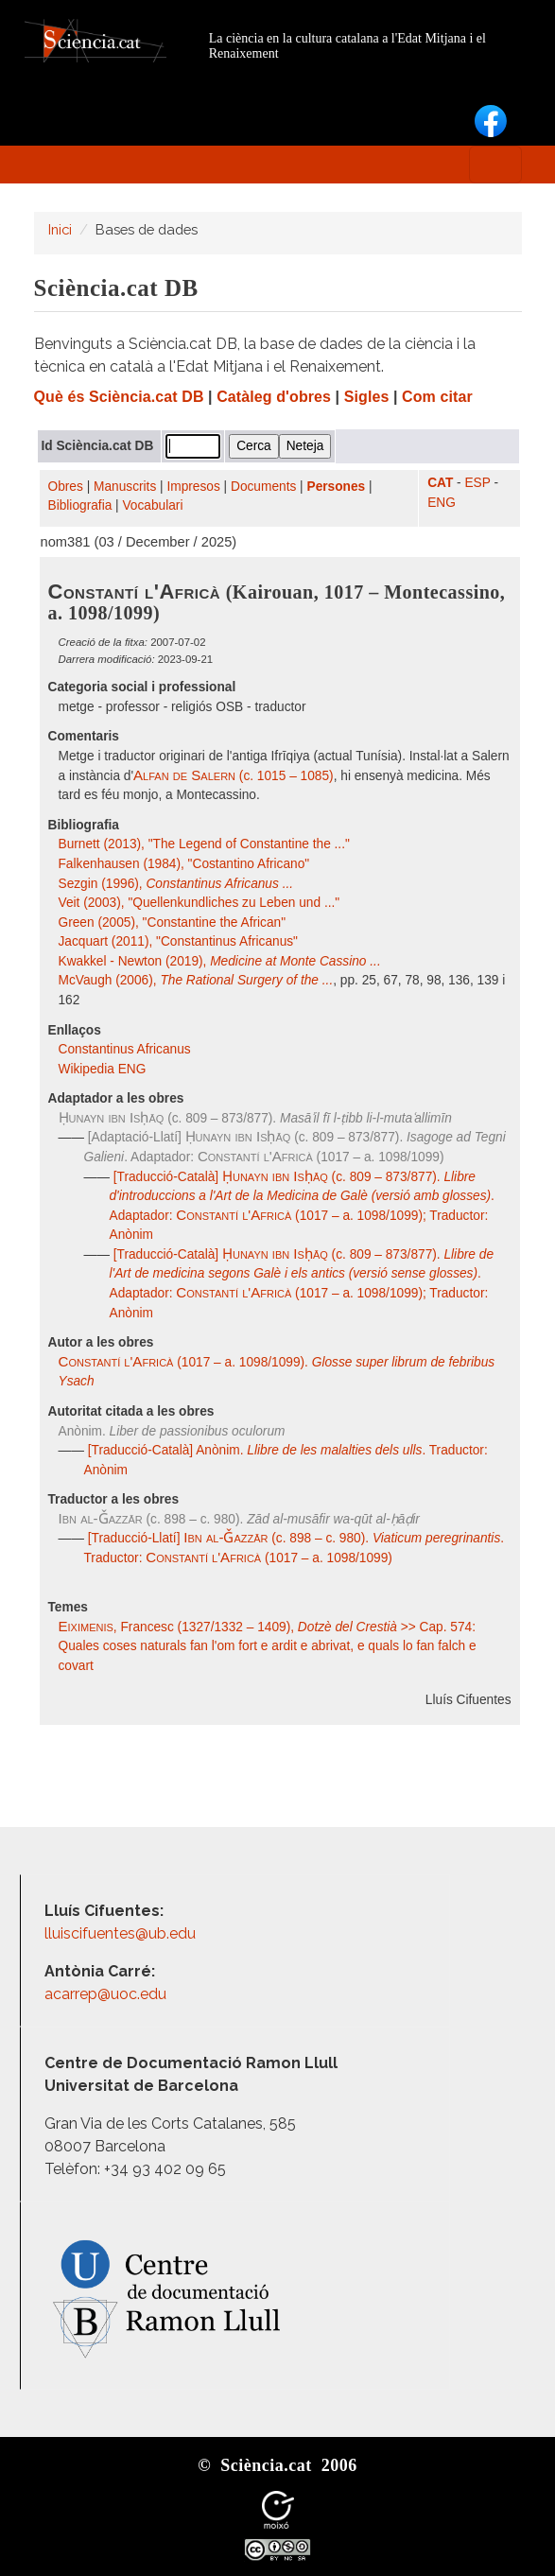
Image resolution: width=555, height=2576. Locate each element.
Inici (60, 229)
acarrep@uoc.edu (105, 1994)
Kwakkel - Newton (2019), (220, 961)
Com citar (437, 397)
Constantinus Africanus (127, 1049)
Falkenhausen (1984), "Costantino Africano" (184, 864)
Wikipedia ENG (104, 1069)
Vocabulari (152, 505)
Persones (336, 486)
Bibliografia (80, 505)
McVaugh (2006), (196, 980)
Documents (263, 486)
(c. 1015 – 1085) (233, 776)
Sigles (367, 397)
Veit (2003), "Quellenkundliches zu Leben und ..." (199, 903)
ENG (441, 503)
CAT (440, 483)
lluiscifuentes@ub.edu (121, 1933)
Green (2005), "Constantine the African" (172, 922)
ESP (477, 483)
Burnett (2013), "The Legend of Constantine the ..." (204, 844)
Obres (65, 486)
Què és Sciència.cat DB (119, 397)
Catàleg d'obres (274, 397)
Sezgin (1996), (176, 884)
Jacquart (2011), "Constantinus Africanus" (178, 941)
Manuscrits (125, 486)
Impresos (192, 486)
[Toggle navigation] (495, 164)
